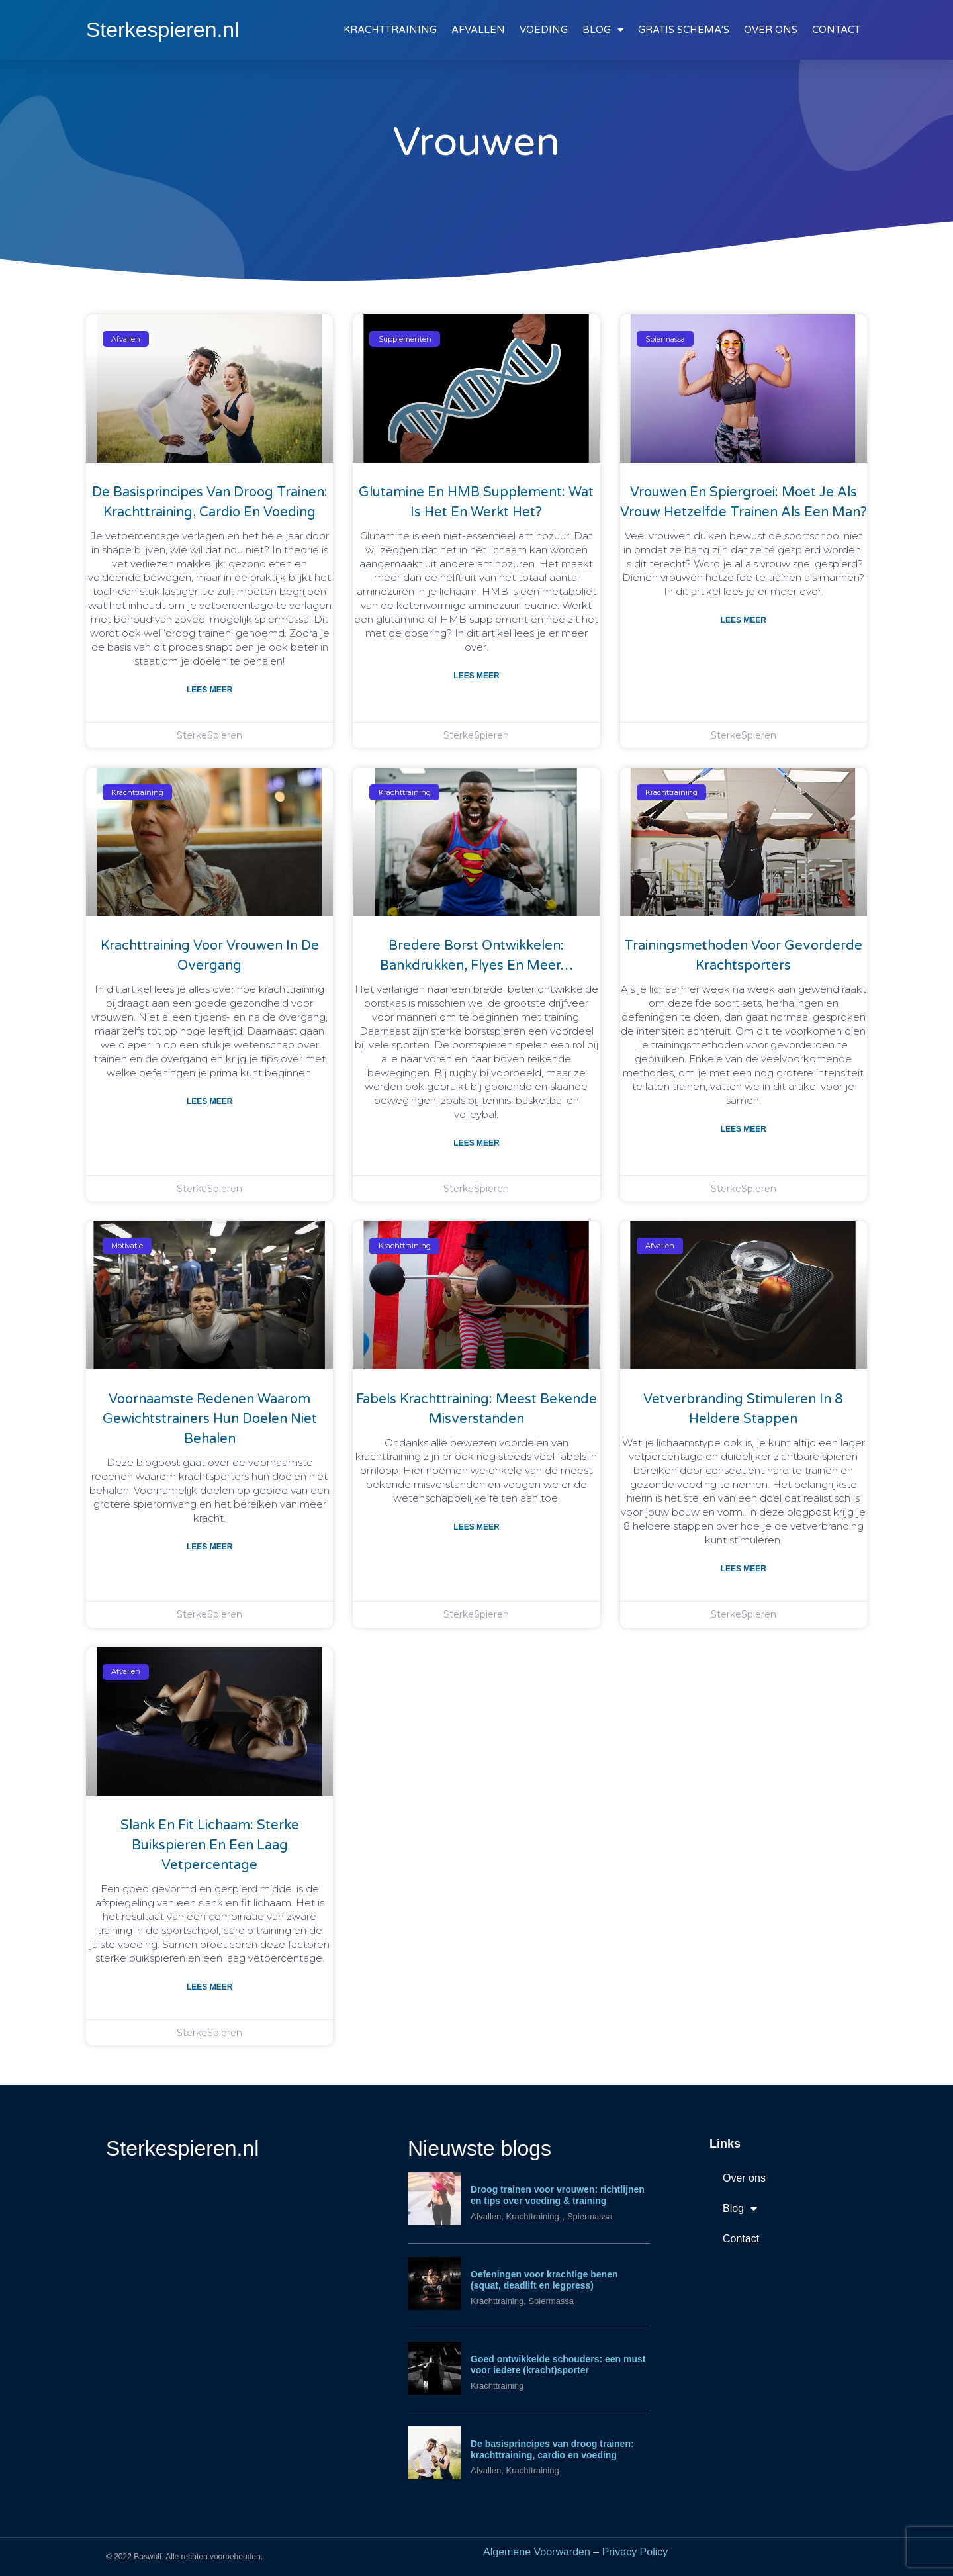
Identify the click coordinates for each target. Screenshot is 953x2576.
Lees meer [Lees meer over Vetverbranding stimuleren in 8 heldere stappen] (743, 1568)
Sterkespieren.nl (162, 30)
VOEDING (544, 30)
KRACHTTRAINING (390, 30)
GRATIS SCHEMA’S (683, 30)
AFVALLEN (478, 30)
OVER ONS (770, 30)
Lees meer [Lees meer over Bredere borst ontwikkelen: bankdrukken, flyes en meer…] (476, 1143)
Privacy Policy (635, 2551)
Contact (741, 2238)
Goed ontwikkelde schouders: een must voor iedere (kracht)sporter (558, 2364)
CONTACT (836, 30)
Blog (740, 2209)
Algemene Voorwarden (536, 2551)
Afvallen (486, 2216)
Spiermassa (590, 2216)
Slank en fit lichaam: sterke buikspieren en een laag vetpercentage (209, 1845)
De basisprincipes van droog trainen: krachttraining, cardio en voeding (552, 2449)
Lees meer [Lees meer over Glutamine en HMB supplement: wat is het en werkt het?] (476, 675)
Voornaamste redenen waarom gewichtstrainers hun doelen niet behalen (210, 1419)
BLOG (602, 30)
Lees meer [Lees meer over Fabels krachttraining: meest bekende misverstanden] (476, 1527)
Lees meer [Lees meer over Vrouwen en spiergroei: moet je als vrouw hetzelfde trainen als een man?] (743, 620)
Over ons (744, 2178)
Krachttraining (532, 2216)
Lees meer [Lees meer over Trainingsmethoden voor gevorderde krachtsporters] (743, 1129)
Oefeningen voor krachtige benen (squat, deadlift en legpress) (544, 2280)
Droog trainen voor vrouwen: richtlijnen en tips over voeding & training (558, 2195)
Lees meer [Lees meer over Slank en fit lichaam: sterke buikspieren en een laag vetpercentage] (209, 1987)
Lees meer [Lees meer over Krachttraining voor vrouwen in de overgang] (209, 1101)
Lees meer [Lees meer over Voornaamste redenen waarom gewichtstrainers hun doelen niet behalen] (209, 1546)
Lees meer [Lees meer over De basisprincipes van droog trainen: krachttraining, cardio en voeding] (209, 689)
